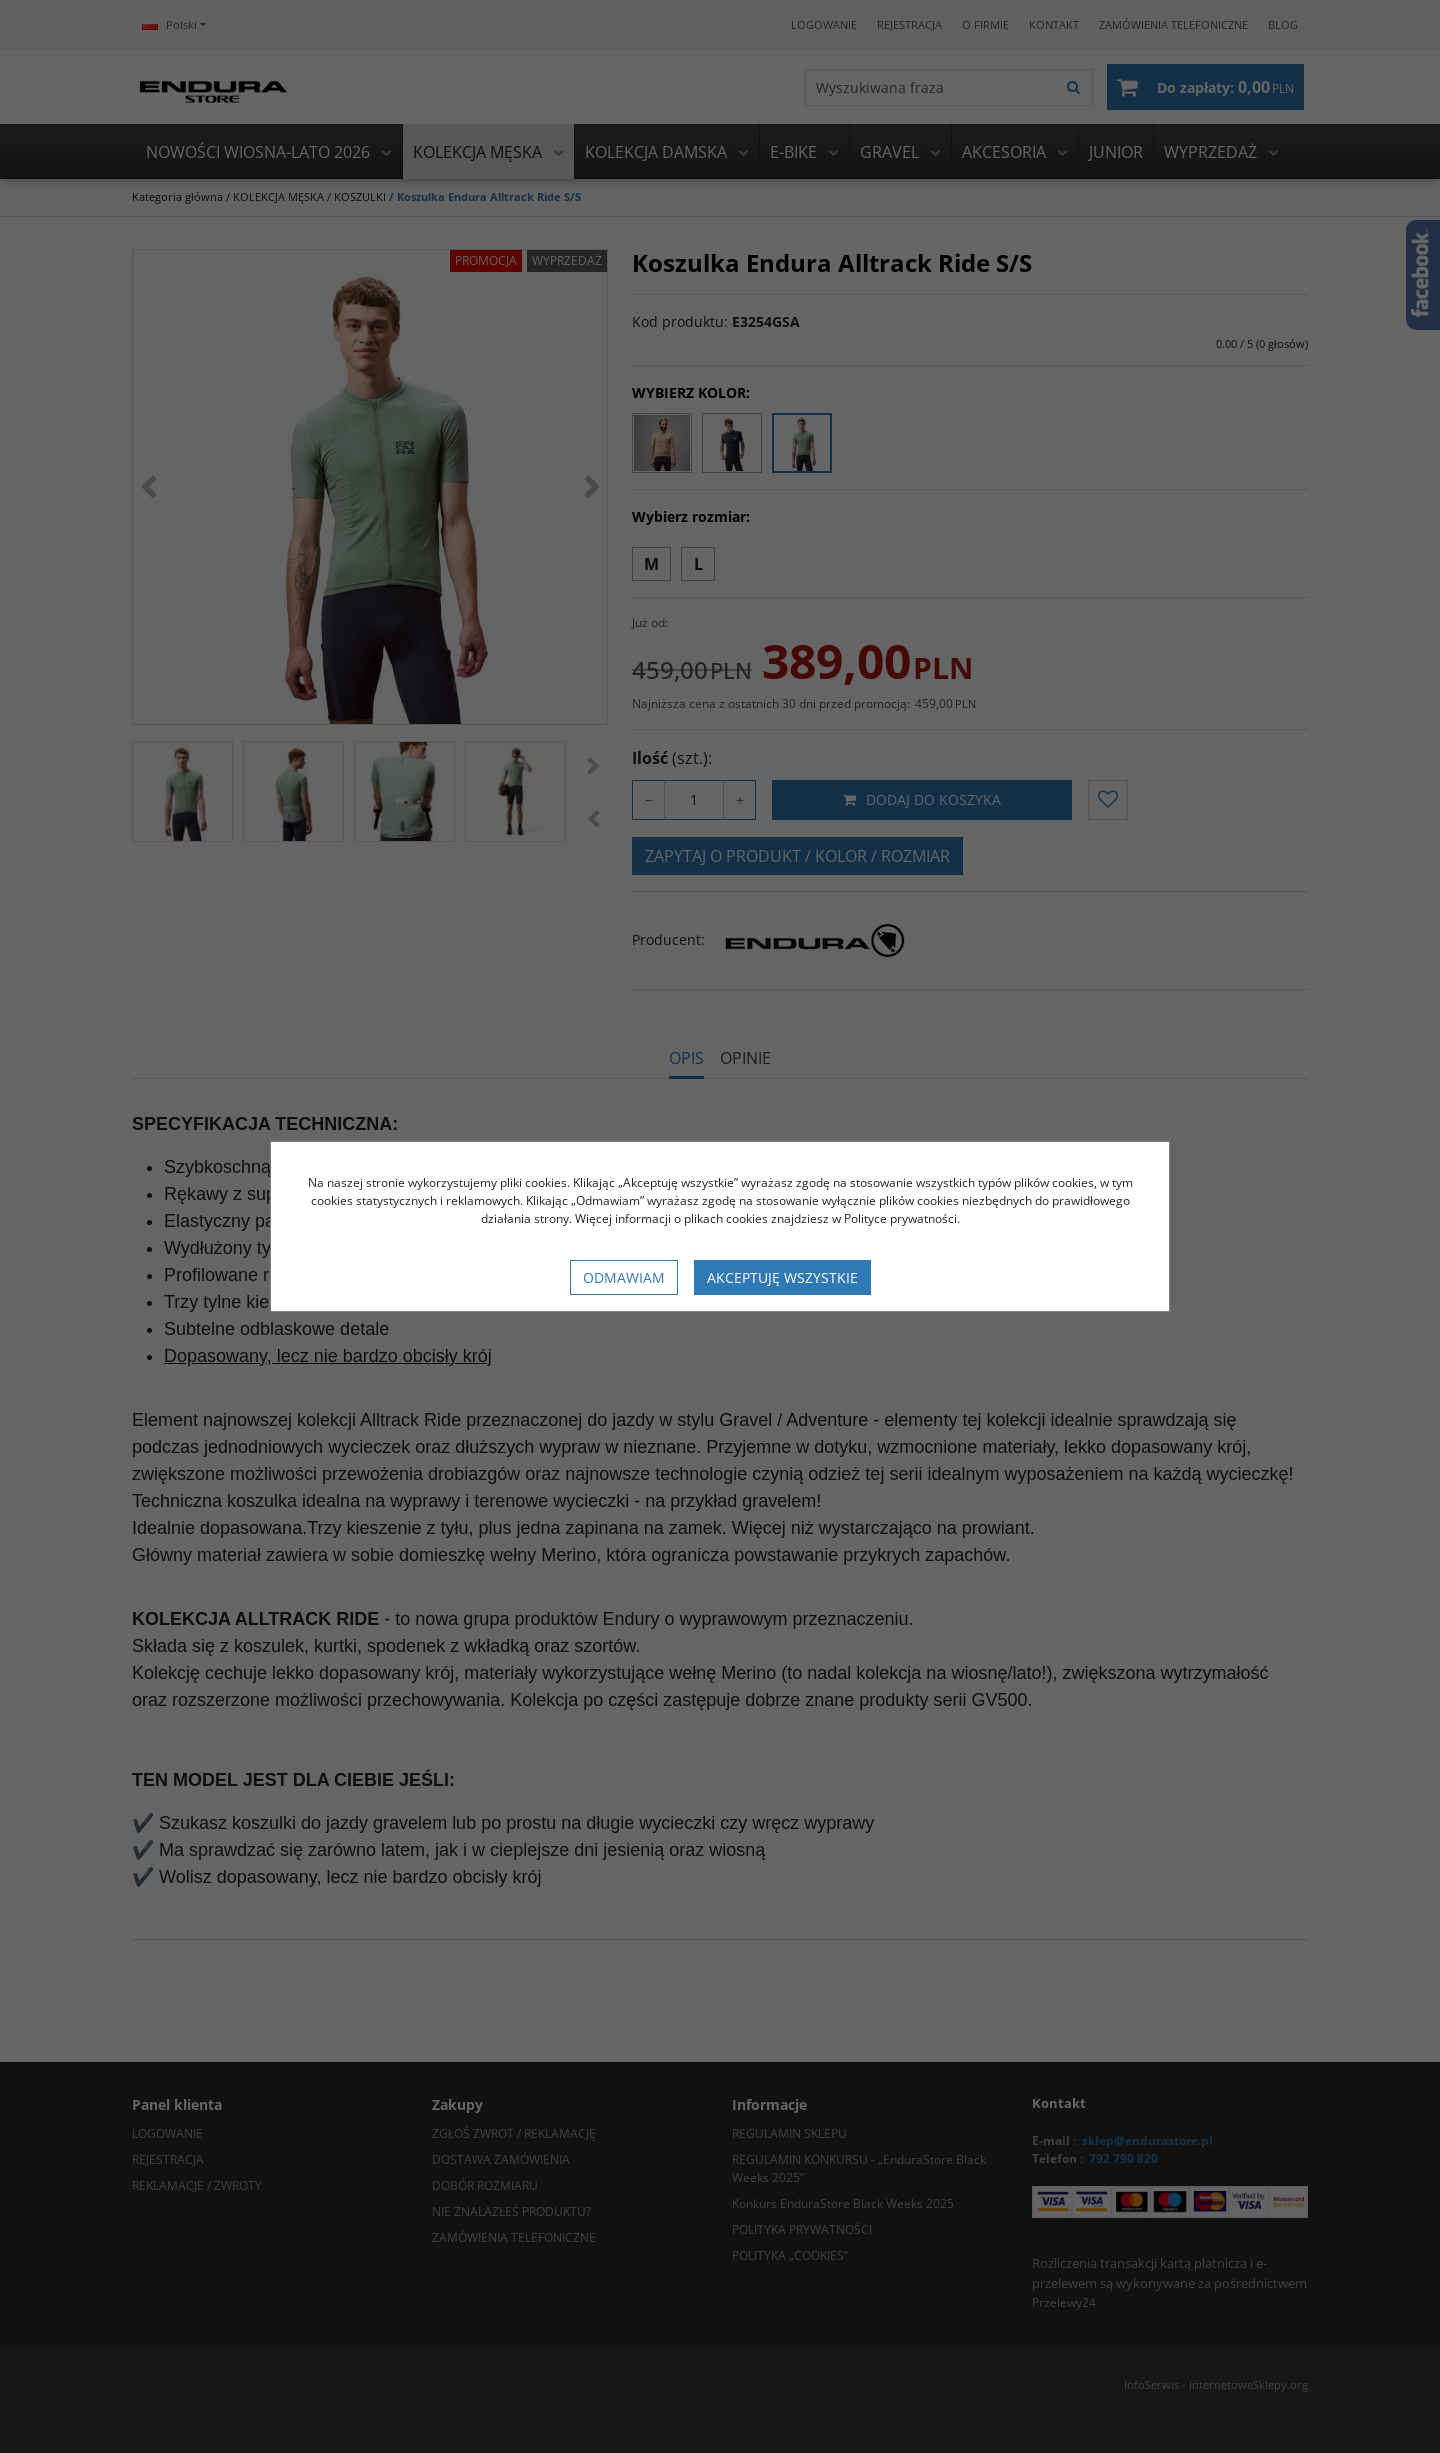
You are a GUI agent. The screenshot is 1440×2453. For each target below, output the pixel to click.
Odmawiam (624, 1277)
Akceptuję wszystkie (782, 1277)
